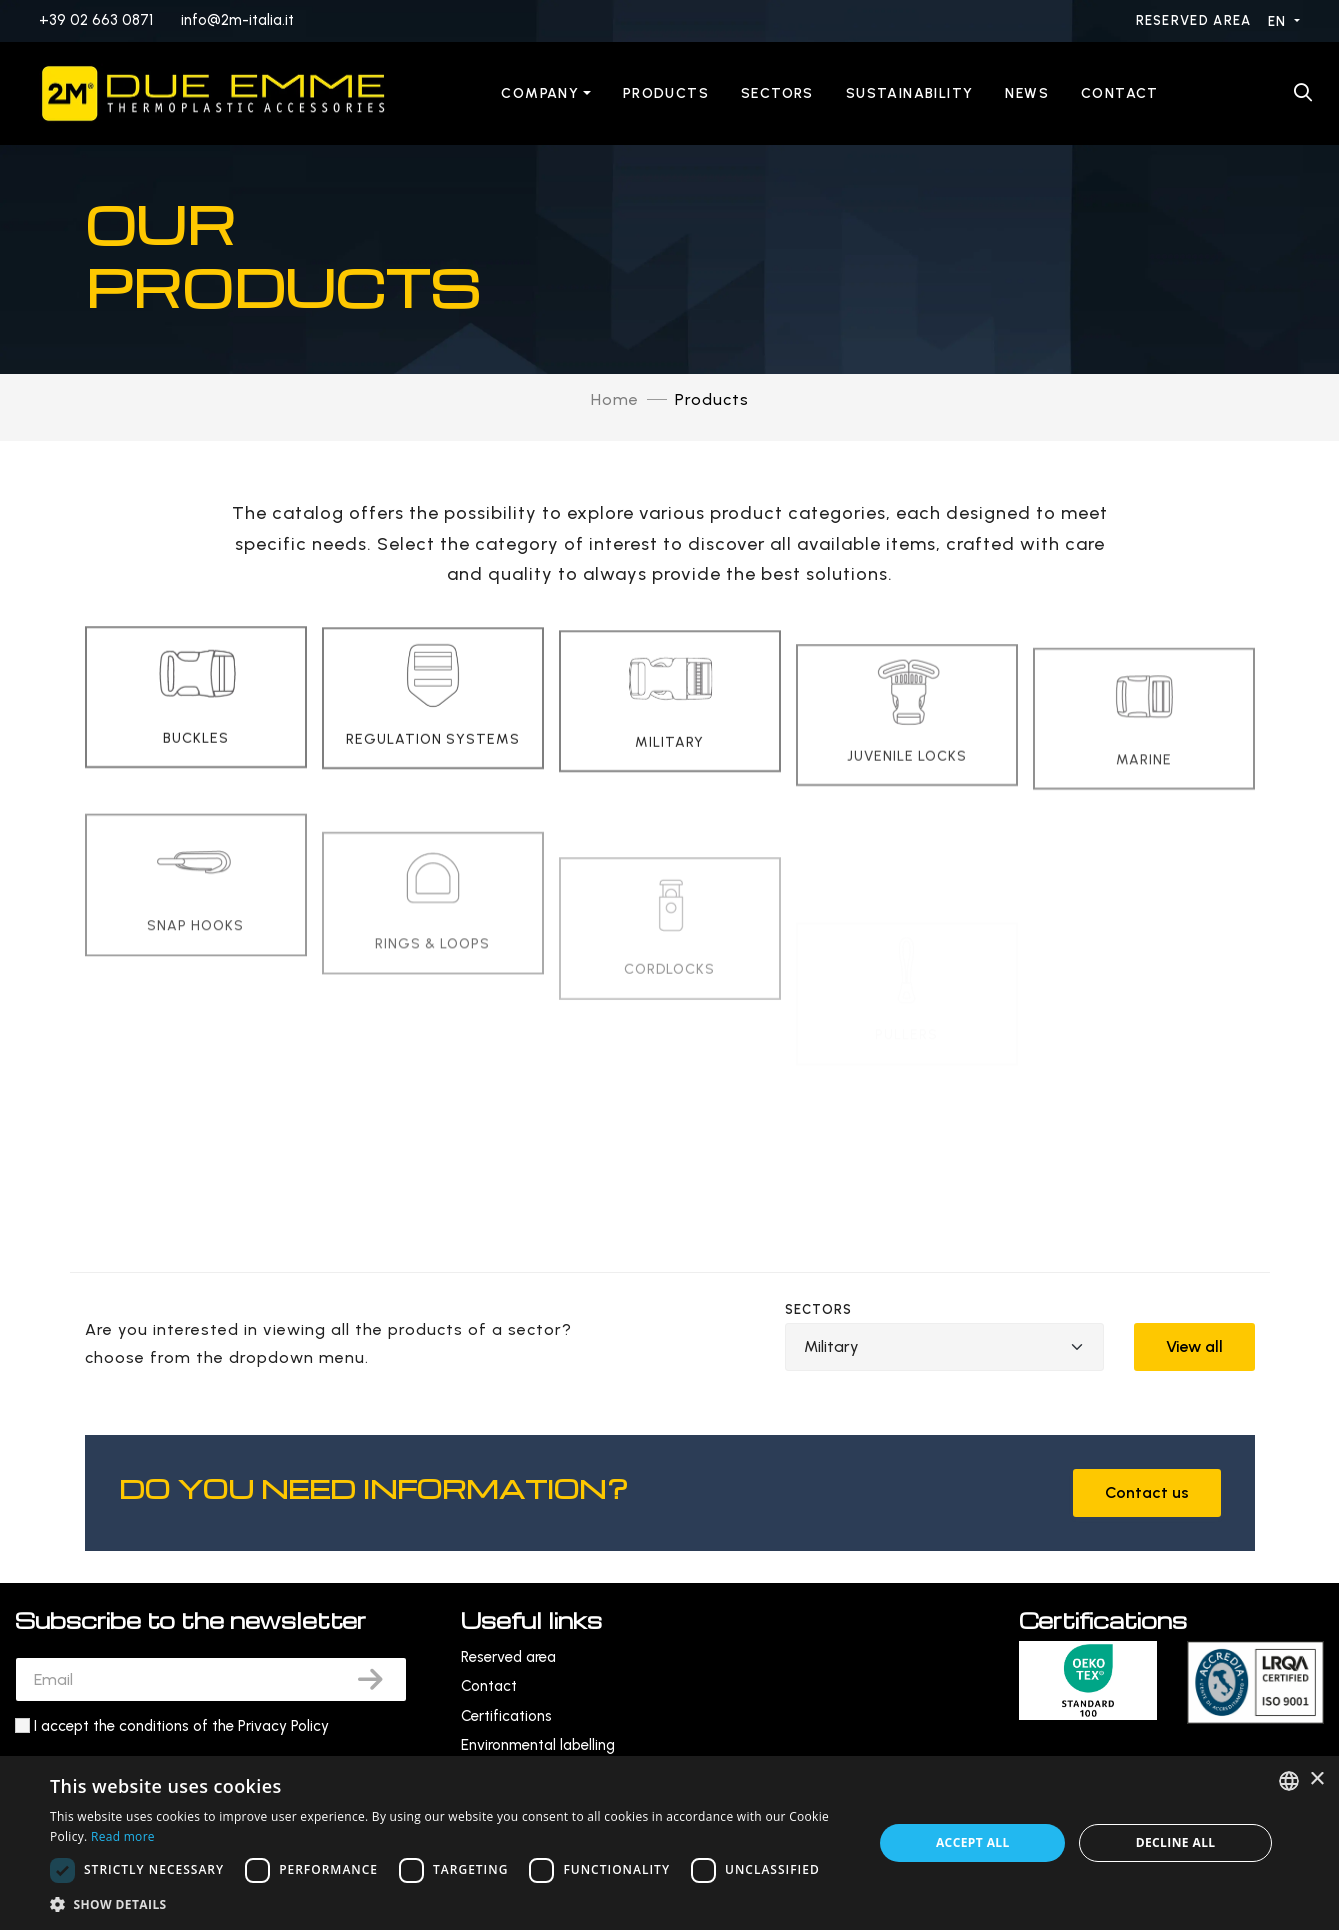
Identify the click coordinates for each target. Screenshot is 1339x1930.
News (1027, 93)
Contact (1120, 93)
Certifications (506, 1716)
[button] (449, 1904)
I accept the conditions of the (181, 1726)
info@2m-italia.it (237, 20)
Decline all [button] (1176, 1842)
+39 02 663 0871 (96, 20)
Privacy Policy (283, 1726)
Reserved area (1196, 20)
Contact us (1147, 1492)
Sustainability (910, 93)
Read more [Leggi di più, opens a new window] (123, 1836)
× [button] (1316, 1779)
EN (1279, 21)
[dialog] (669, 1843)
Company (540, 93)
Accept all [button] (973, 1842)
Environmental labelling (538, 1745)
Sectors (777, 93)
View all (1194, 1346)
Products (666, 93)
